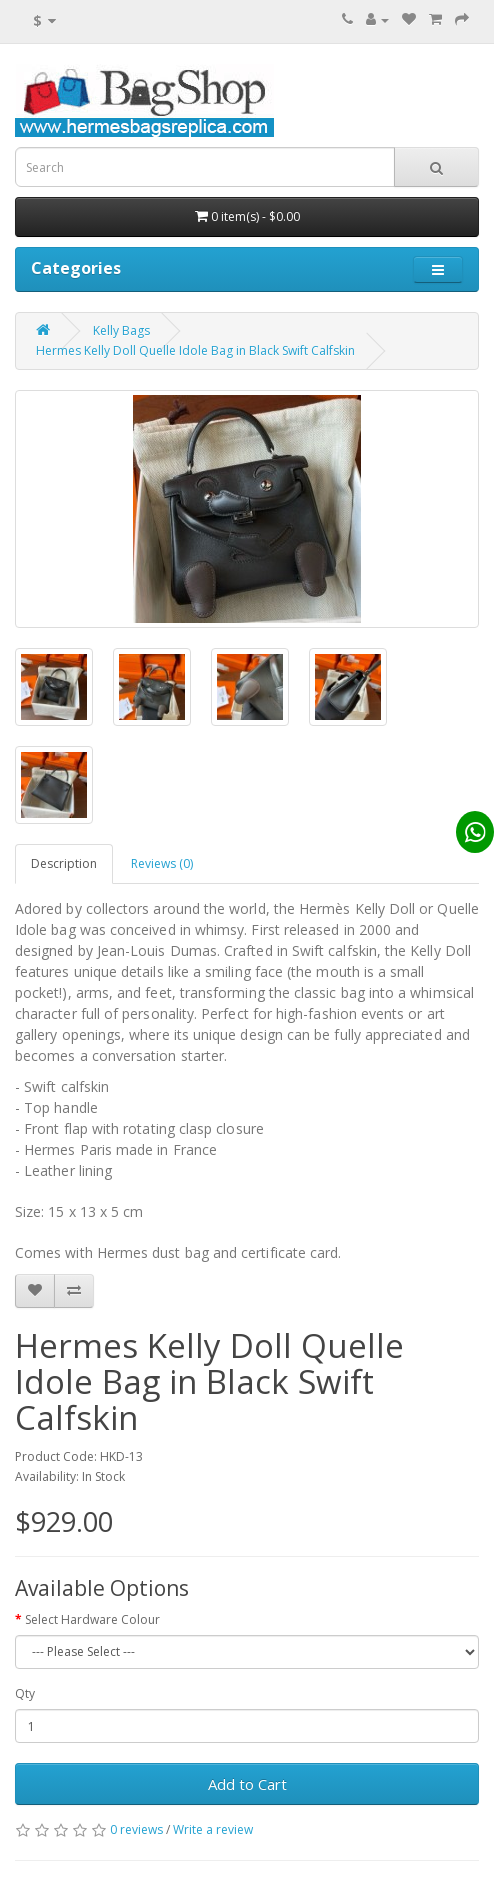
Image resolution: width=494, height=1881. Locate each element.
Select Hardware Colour (92, 1619)
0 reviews (136, 1829)
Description (64, 863)
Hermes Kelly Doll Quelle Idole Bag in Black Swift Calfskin (195, 350)
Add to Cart (247, 1784)
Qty (25, 1693)
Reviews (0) (162, 863)
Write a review (213, 1829)
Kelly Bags (121, 330)
